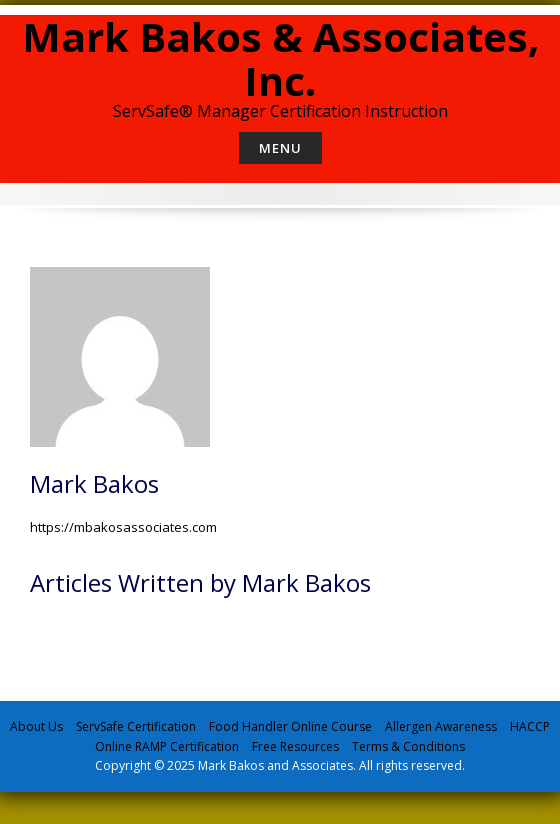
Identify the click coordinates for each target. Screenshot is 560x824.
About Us (36, 726)
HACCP (530, 726)
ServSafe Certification (136, 726)
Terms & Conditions (408, 746)
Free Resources (295, 746)
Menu (280, 148)
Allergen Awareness (441, 726)
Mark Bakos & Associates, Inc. (280, 58)
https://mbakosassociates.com (123, 527)
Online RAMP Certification (167, 746)
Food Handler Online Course (290, 726)
